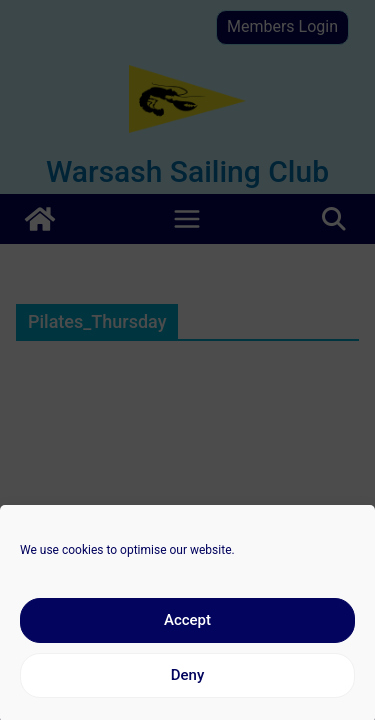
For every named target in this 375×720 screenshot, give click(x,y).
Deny (188, 681)
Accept (187, 626)
